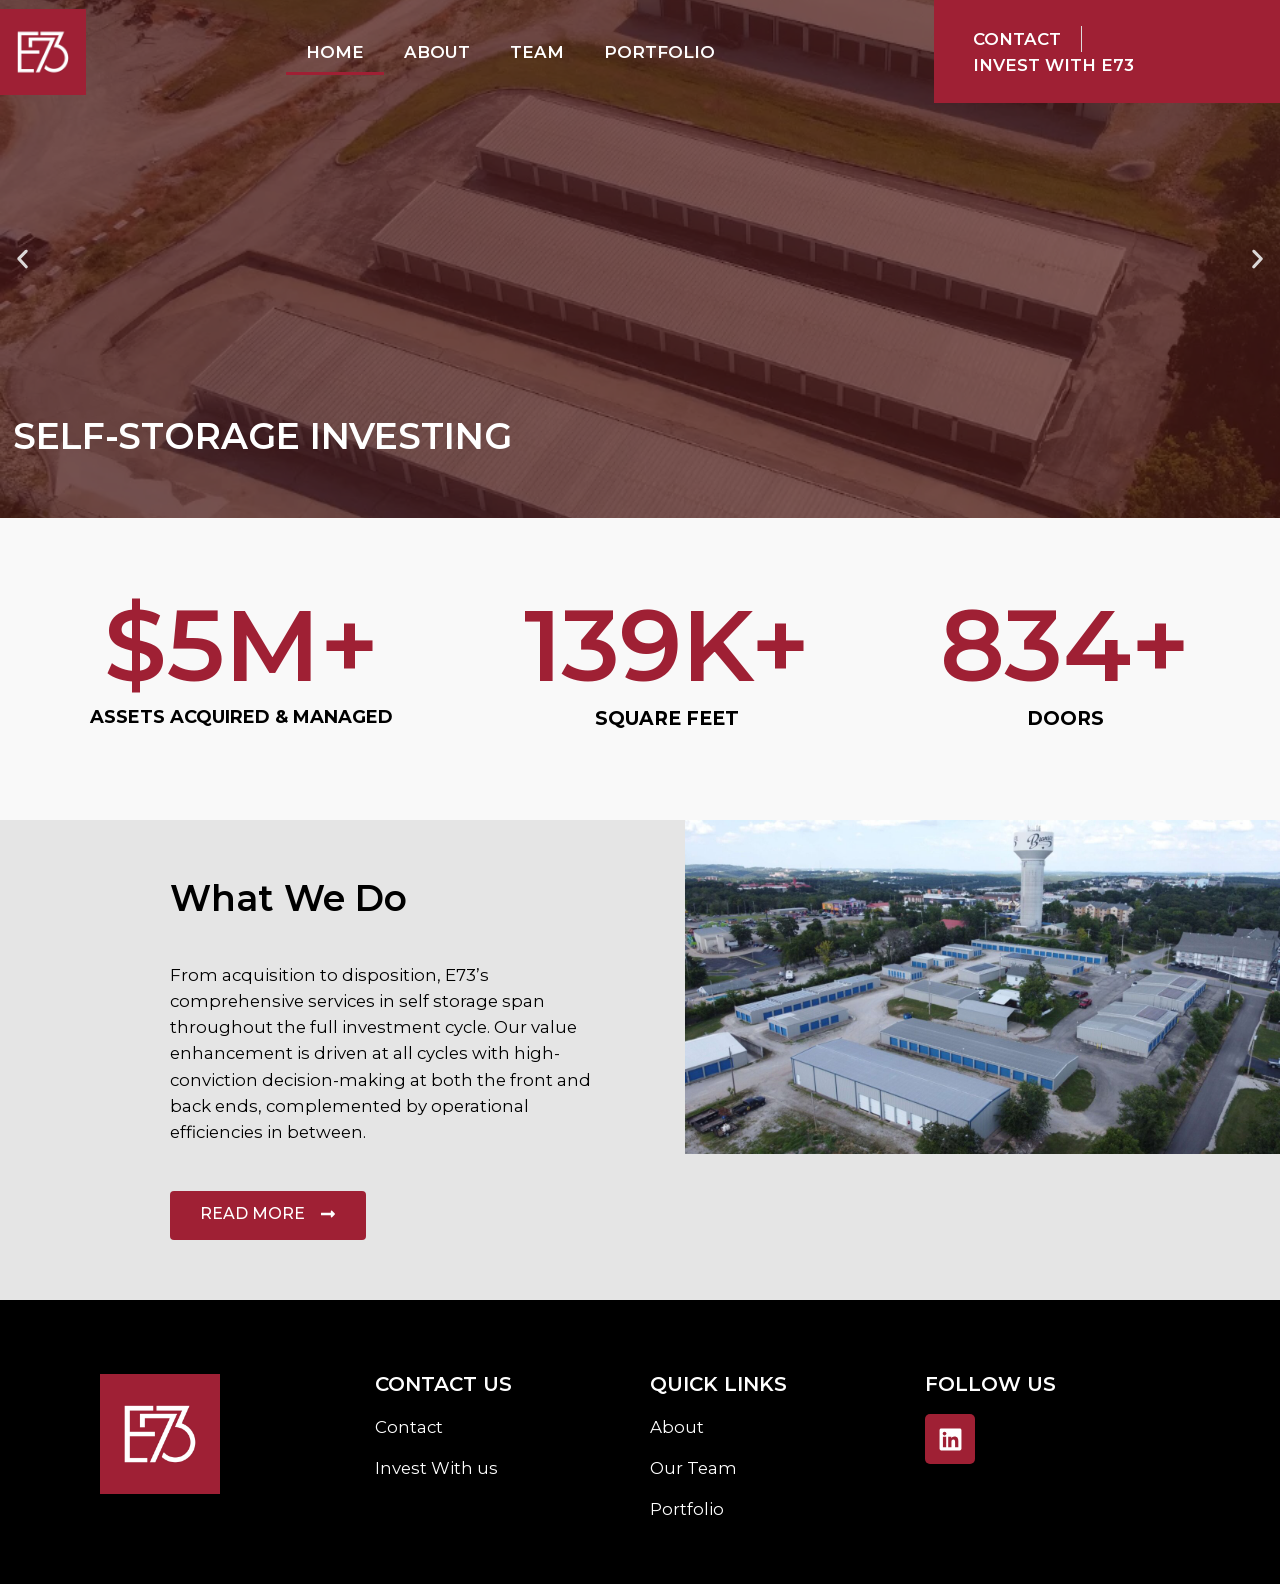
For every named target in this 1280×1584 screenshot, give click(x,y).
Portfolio (659, 52)
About (437, 52)
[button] (22, 259)
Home (335, 52)
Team (537, 52)
